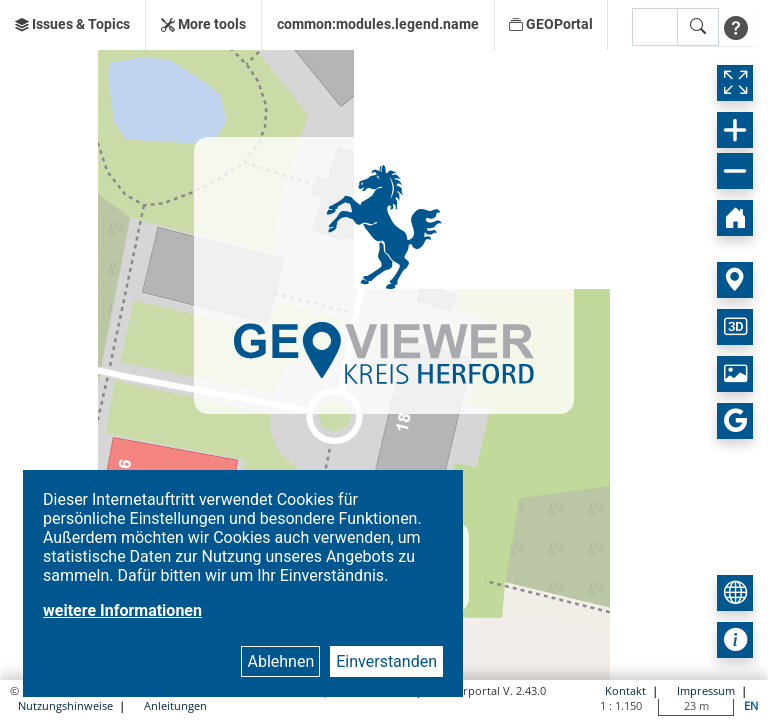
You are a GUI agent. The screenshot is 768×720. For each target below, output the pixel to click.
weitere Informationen (122, 610)
